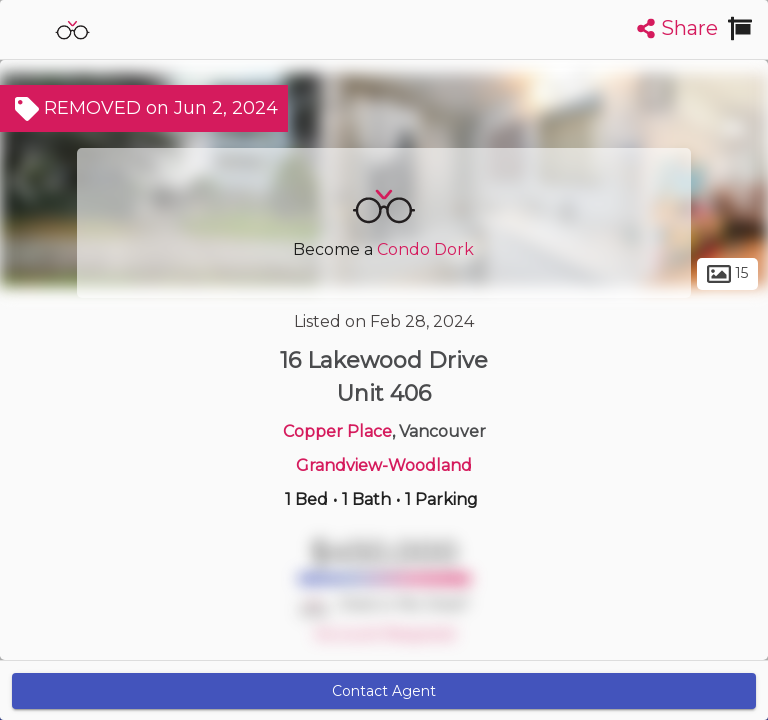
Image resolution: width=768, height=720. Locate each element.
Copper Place (337, 431)
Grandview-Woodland (384, 465)
